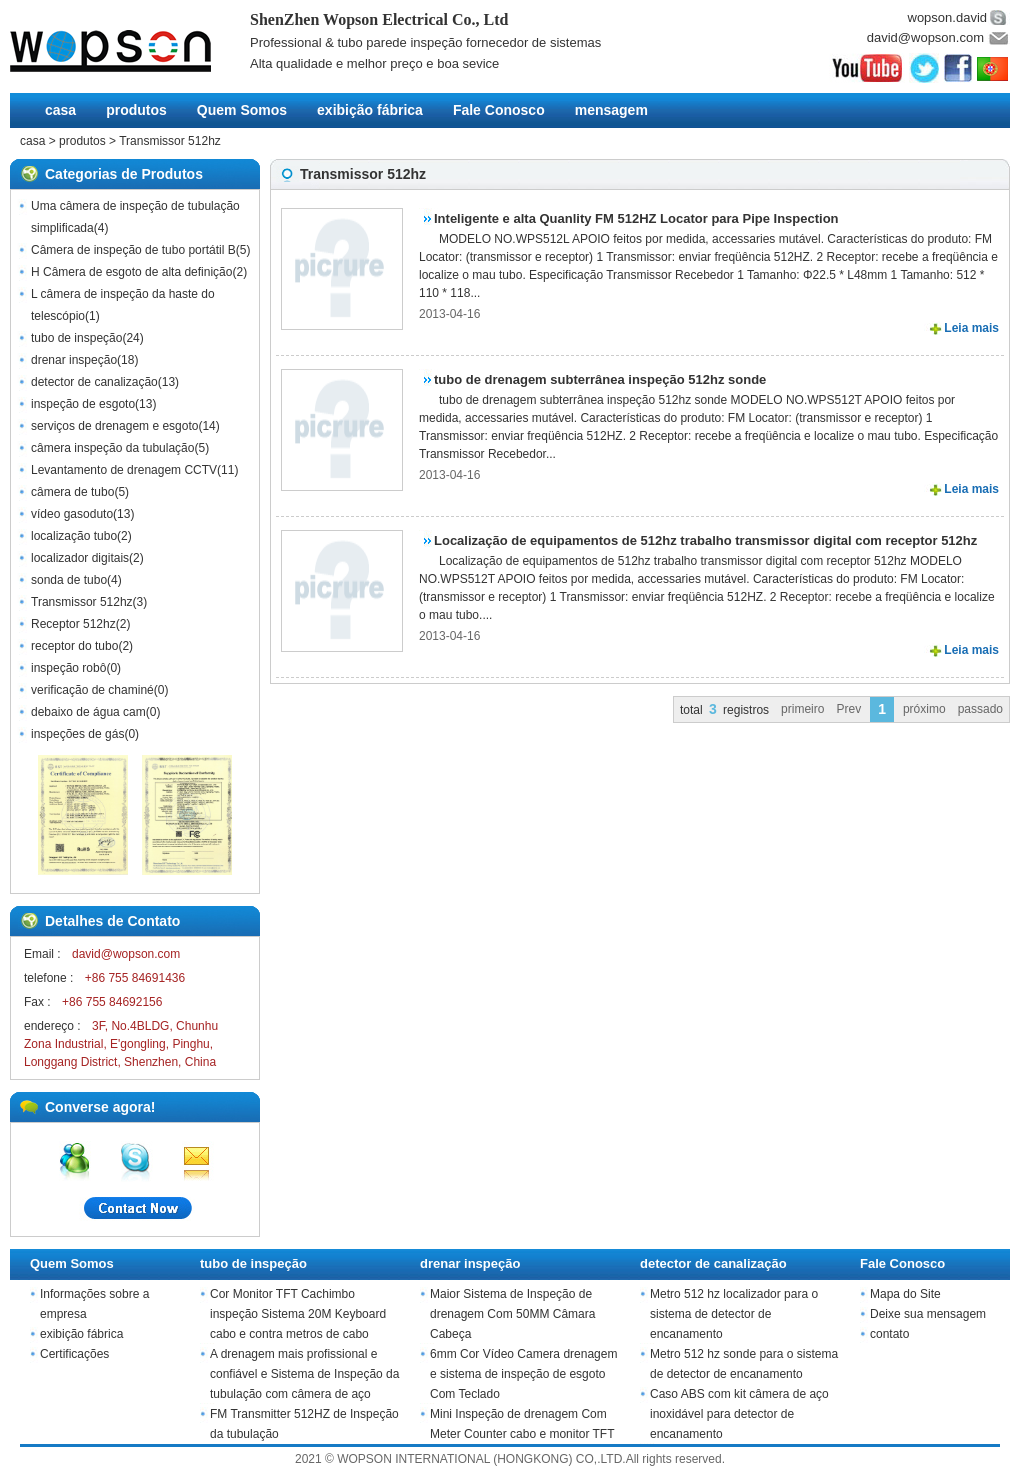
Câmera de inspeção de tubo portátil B (133, 250)
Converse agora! (100, 1107)
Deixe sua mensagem (928, 1314)
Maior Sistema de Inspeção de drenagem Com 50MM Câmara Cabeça (512, 1314)
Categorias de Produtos (124, 174)
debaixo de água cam (88, 712)
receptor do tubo (74, 646)
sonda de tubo (69, 580)
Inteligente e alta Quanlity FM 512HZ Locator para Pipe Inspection (636, 218)
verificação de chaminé (92, 690)
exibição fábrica (370, 110)
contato (889, 1334)
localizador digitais (80, 558)
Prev (848, 709)
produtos (136, 110)
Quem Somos (242, 110)
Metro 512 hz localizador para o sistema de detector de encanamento (734, 1314)
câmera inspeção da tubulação (112, 448)
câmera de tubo (72, 492)
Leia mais (971, 328)
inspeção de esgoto (83, 404)
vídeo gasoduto (72, 514)
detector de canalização (94, 382)
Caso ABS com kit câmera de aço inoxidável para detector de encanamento (739, 1414)
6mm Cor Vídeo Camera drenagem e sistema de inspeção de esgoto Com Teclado (523, 1374)
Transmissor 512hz (170, 141)
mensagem (611, 110)
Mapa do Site (905, 1294)
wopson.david (948, 17)
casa (60, 110)
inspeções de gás (77, 734)
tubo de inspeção (76, 338)
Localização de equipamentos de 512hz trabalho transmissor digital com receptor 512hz (705, 540)
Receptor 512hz (73, 624)
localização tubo (74, 536)
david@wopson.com (925, 37)
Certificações (74, 1354)
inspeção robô (68, 668)
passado (980, 709)
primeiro (802, 709)
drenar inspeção (74, 360)
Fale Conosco (499, 110)
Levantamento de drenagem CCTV (124, 470)
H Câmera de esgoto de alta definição (131, 272)
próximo (924, 709)
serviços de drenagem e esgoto (114, 426)
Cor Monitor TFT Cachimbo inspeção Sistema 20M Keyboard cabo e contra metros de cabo (298, 1314)
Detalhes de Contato (112, 921)
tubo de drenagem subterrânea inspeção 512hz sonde (600, 379)
